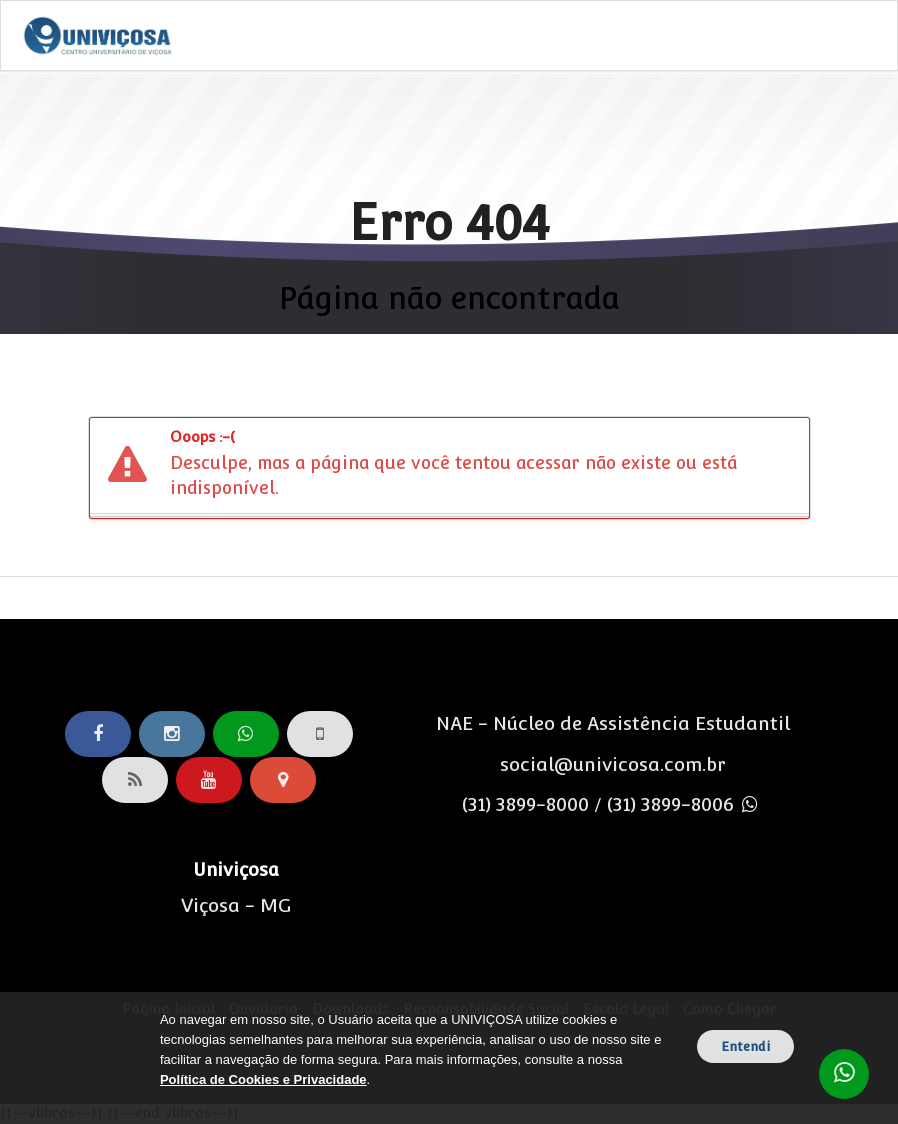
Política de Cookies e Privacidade (263, 1079)
